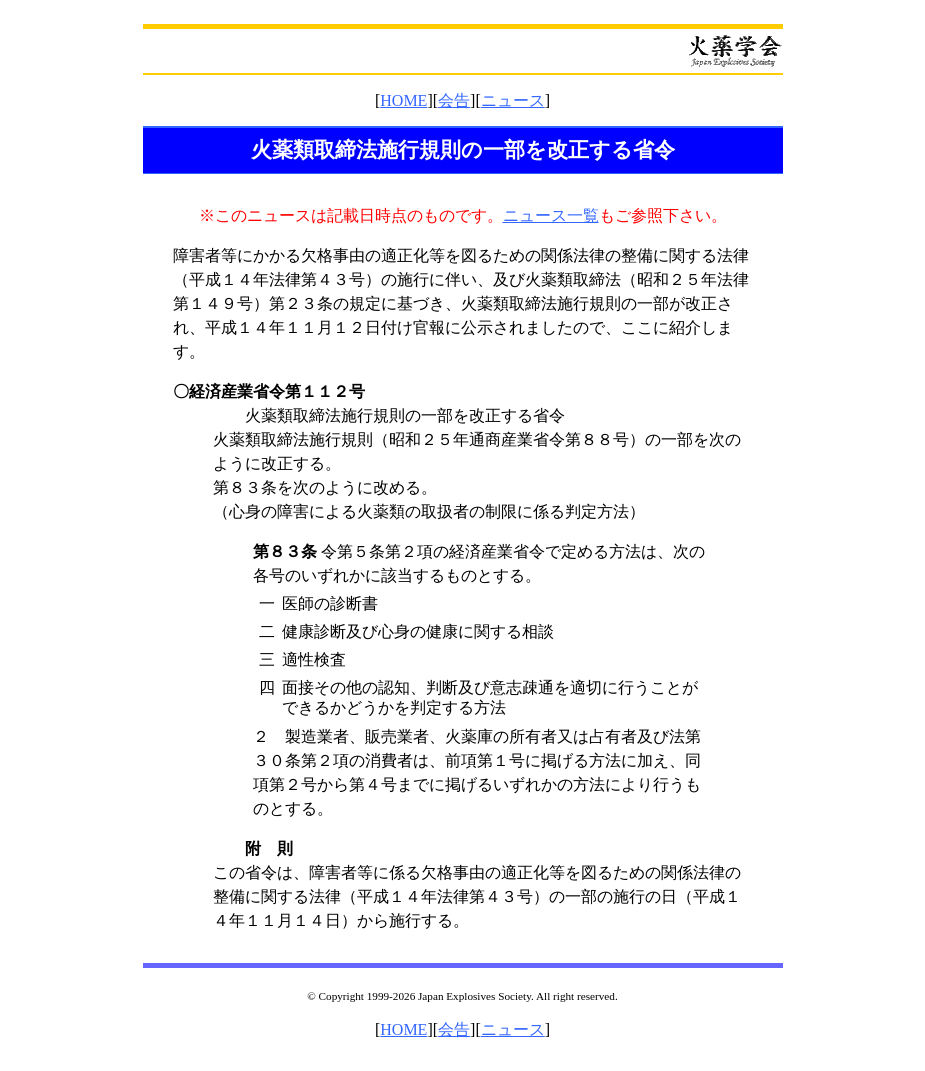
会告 (454, 100)
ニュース (513, 100)
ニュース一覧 (551, 215)
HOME (403, 100)
